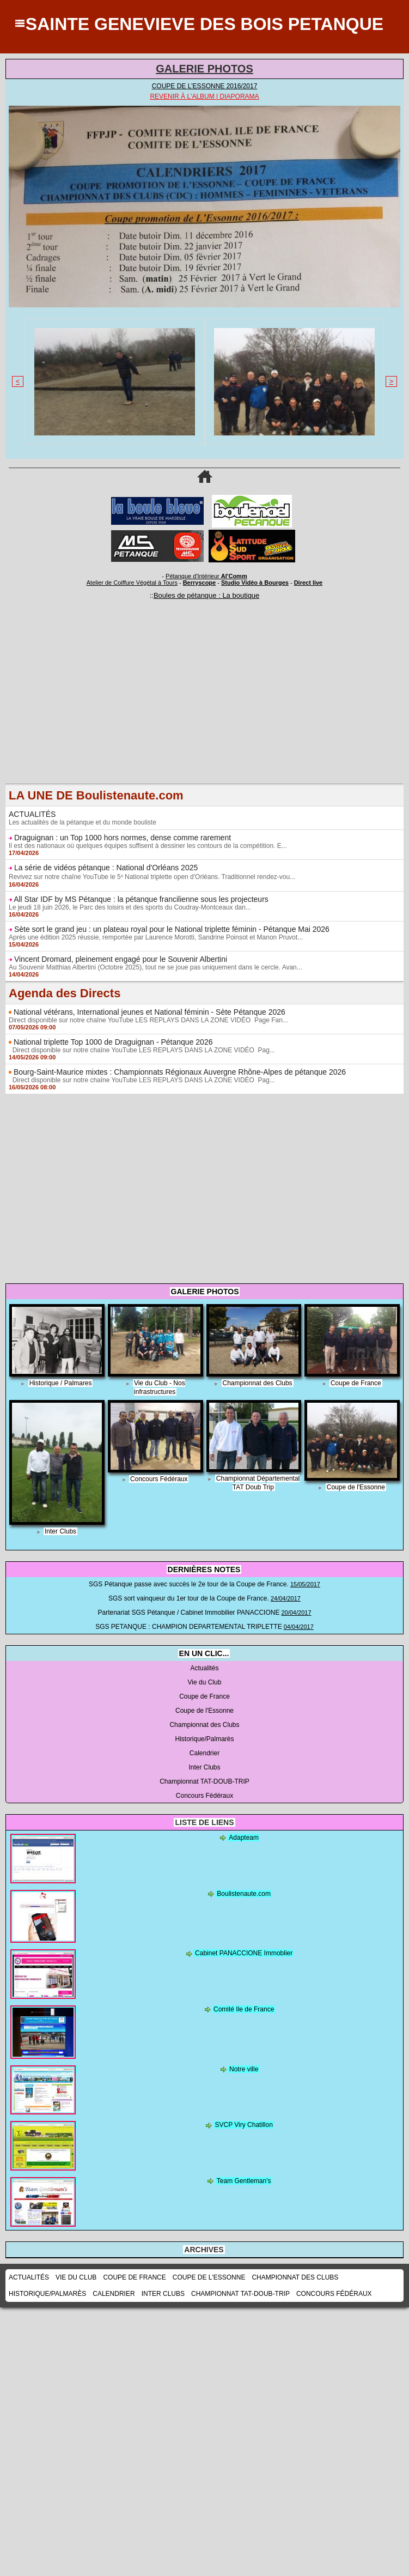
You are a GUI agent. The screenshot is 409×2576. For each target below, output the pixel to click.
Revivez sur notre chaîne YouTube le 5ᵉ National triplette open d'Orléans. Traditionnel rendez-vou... (152, 877)
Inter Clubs (60, 1531)
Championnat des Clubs (257, 1383)
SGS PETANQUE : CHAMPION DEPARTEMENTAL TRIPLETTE (188, 1627)
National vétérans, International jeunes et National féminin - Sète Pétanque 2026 (149, 1012)
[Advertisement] (204, 707)
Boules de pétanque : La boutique (206, 595)
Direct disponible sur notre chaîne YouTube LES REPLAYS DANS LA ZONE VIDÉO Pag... (142, 1050)
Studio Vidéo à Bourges (255, 582)
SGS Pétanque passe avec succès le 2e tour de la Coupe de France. (189, 1584)
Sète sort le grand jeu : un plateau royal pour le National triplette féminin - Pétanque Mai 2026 (171, 929)
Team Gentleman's (244, 2181)
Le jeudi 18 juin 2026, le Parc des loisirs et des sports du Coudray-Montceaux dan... (130, 907)
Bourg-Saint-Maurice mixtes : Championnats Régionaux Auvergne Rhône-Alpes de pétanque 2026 (180, 1072)
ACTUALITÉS (32, 814)
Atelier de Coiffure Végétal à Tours (132, 582)
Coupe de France (356, 1383)
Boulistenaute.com (244, 1894)
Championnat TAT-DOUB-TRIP (204, 1781)
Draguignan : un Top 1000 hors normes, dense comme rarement (122, 837)
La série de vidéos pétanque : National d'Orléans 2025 (106, 867)
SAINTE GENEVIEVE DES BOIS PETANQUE (204, 24)
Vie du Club (205, 1682)
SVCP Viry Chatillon (244, 2125)
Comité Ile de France (243, 2009)
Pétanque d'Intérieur (206, 576)
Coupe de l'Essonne (356, 1487)
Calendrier (204, 1753)
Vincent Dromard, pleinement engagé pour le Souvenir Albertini (120, 959)
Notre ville (243, 2069)
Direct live (308, 582)
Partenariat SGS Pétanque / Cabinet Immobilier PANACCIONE (188, 1612)
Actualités (204, 1668)
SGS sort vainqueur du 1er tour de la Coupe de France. (188, 1598)
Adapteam (244, 1837)
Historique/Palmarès (204, 1739)
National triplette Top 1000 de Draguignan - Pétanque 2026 (113, 1042)
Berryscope (199, 582)
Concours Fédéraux (158, 1479)
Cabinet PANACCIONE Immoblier (243, 1953)
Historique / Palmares (60, 1383)
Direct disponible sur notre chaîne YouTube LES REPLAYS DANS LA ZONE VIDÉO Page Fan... (148, 1020)
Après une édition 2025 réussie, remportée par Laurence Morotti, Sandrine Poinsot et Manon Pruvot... (156, 937)
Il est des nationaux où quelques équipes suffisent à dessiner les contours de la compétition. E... (148, 846)
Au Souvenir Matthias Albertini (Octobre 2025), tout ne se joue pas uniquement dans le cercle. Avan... (155, 967)
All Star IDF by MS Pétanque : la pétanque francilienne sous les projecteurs (141, 899)
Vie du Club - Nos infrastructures (159, 1387)
